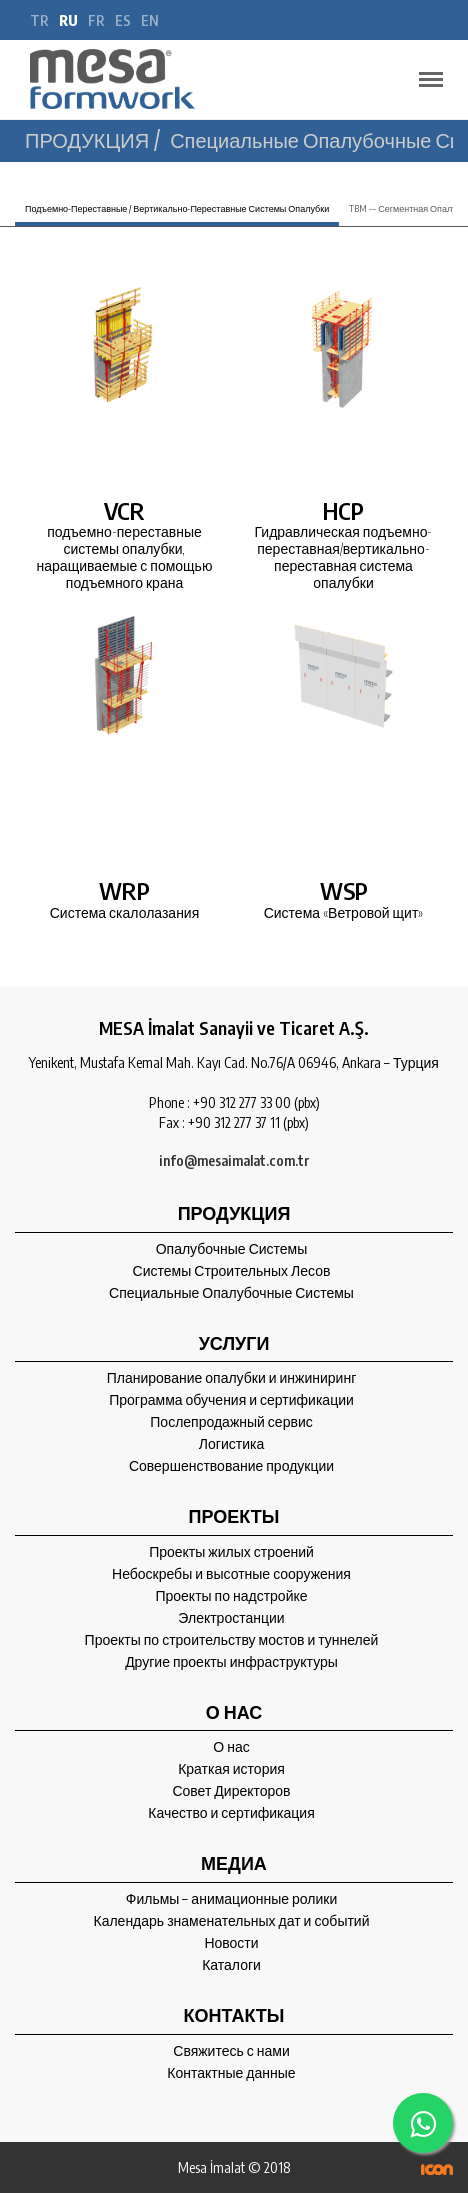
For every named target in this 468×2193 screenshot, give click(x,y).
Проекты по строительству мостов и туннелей (232, 1640)
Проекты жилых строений (231, 1552)
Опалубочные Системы (232, 1249)
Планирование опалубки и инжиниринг (232, 1378)
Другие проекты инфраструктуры (231, 1662)
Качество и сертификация (231, 1813)
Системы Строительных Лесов (232, 1271)
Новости (231, 1943)
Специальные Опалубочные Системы (231, 1293)
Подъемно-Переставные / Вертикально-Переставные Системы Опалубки (177, 208)
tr (39, 20)
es (123, 20)
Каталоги (231, 1965)
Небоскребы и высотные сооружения (231, 1574)
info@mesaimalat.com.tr (234, 1160)
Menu (426, 70)
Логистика (231, 1444)
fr (96, 20)
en (150, 20)
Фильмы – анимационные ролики (232, 1899)
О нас (231, 1747)
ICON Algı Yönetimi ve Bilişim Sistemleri (437, 2169)
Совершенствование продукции (231, 1466)
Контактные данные (231, 2073)
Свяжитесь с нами (231, 2051)
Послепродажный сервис (231, 1422)
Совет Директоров (231, 1791)
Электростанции (231, 1618)
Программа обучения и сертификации (231, 1400)
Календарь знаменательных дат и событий (231, 1921)
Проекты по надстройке (231, 1596)
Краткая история (231, 1769)
